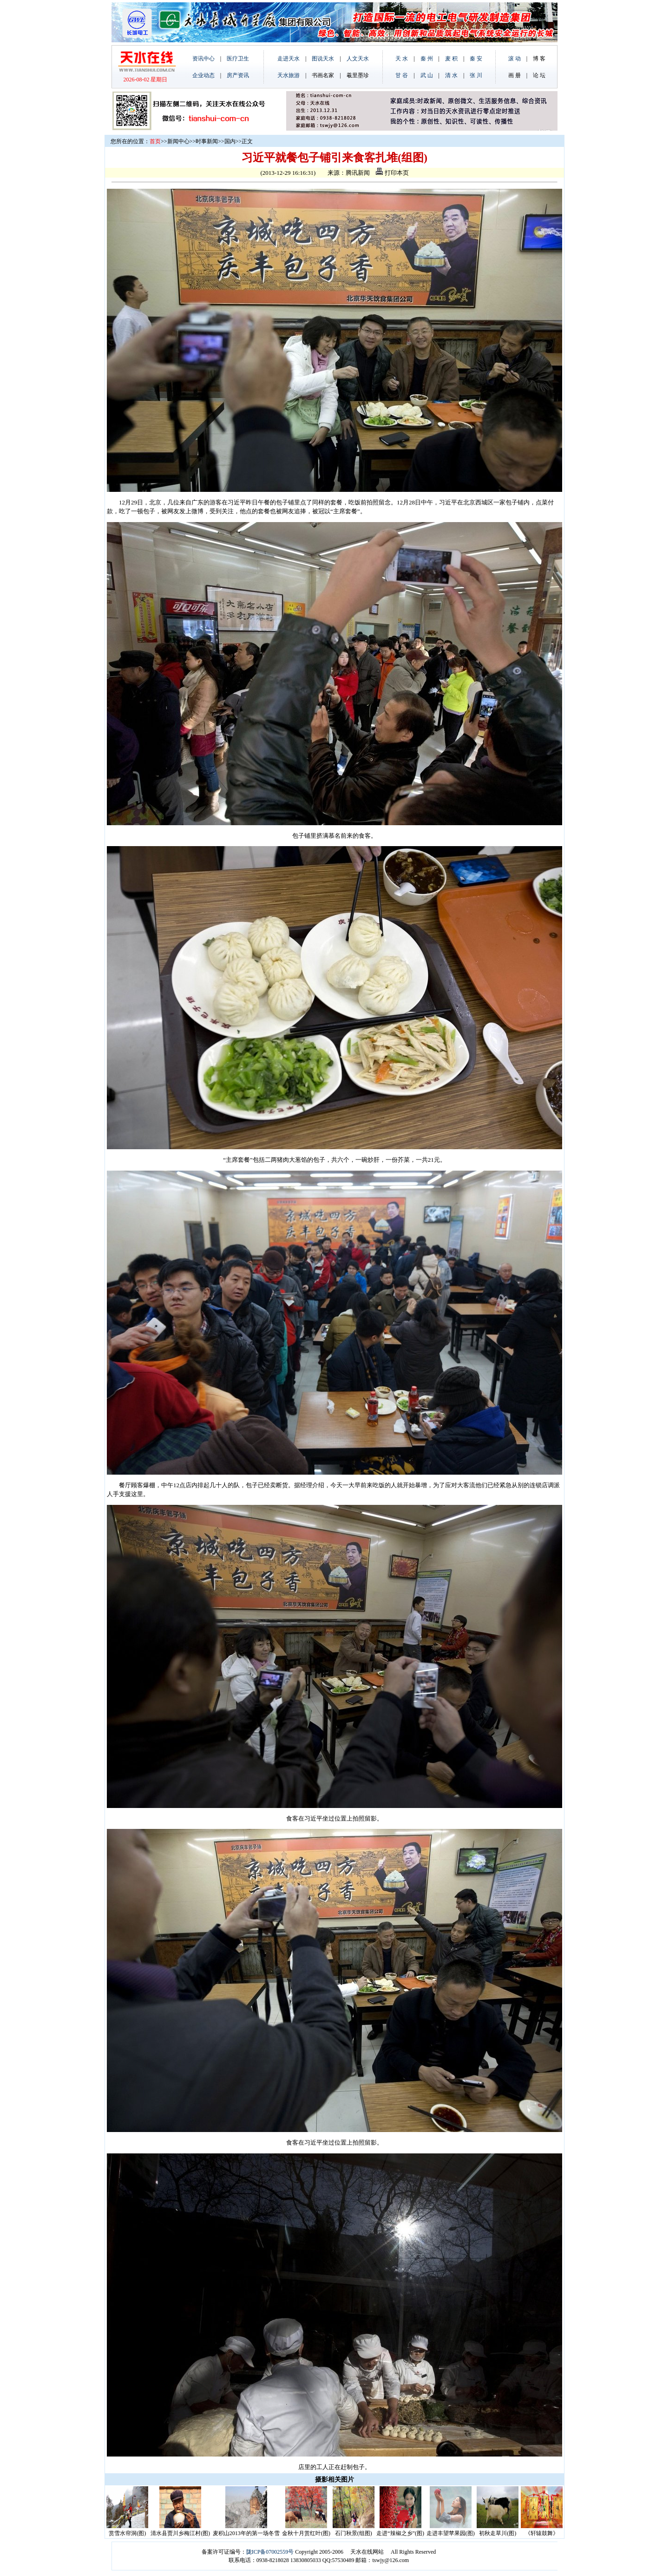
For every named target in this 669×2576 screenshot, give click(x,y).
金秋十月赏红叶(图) (306, 2533)
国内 (230, 141)
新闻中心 (178, 141)
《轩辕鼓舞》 (541, 2533)
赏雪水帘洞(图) (127, 2533)
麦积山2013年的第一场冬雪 (246, 2533)
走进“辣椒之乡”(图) (400, 2533)
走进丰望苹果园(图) (450, 2533)
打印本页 (392, 172)
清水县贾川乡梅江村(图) (180, 2533)
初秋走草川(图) (497, 2533)
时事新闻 (207, 141)
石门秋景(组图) (353, 2533)
